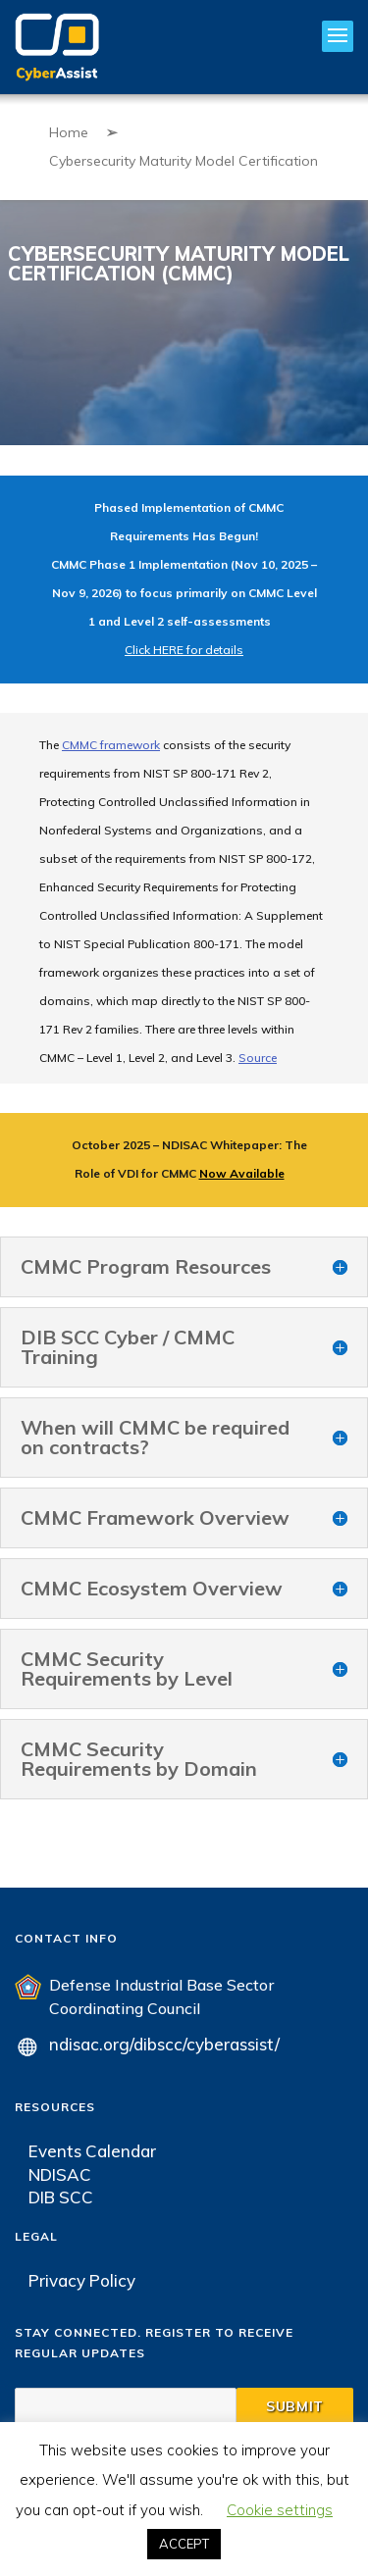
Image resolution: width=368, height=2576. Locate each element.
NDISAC (59, 2174)
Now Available (242, 1173)
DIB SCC (60, 2197)
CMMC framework (111, 744)
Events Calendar (92, 2151)
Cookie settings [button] (280, 2509)
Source (257, 1057)
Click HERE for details (184, 649)
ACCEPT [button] (184, 2543)
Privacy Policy (81, 2280)
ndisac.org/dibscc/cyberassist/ (164, 2044)
